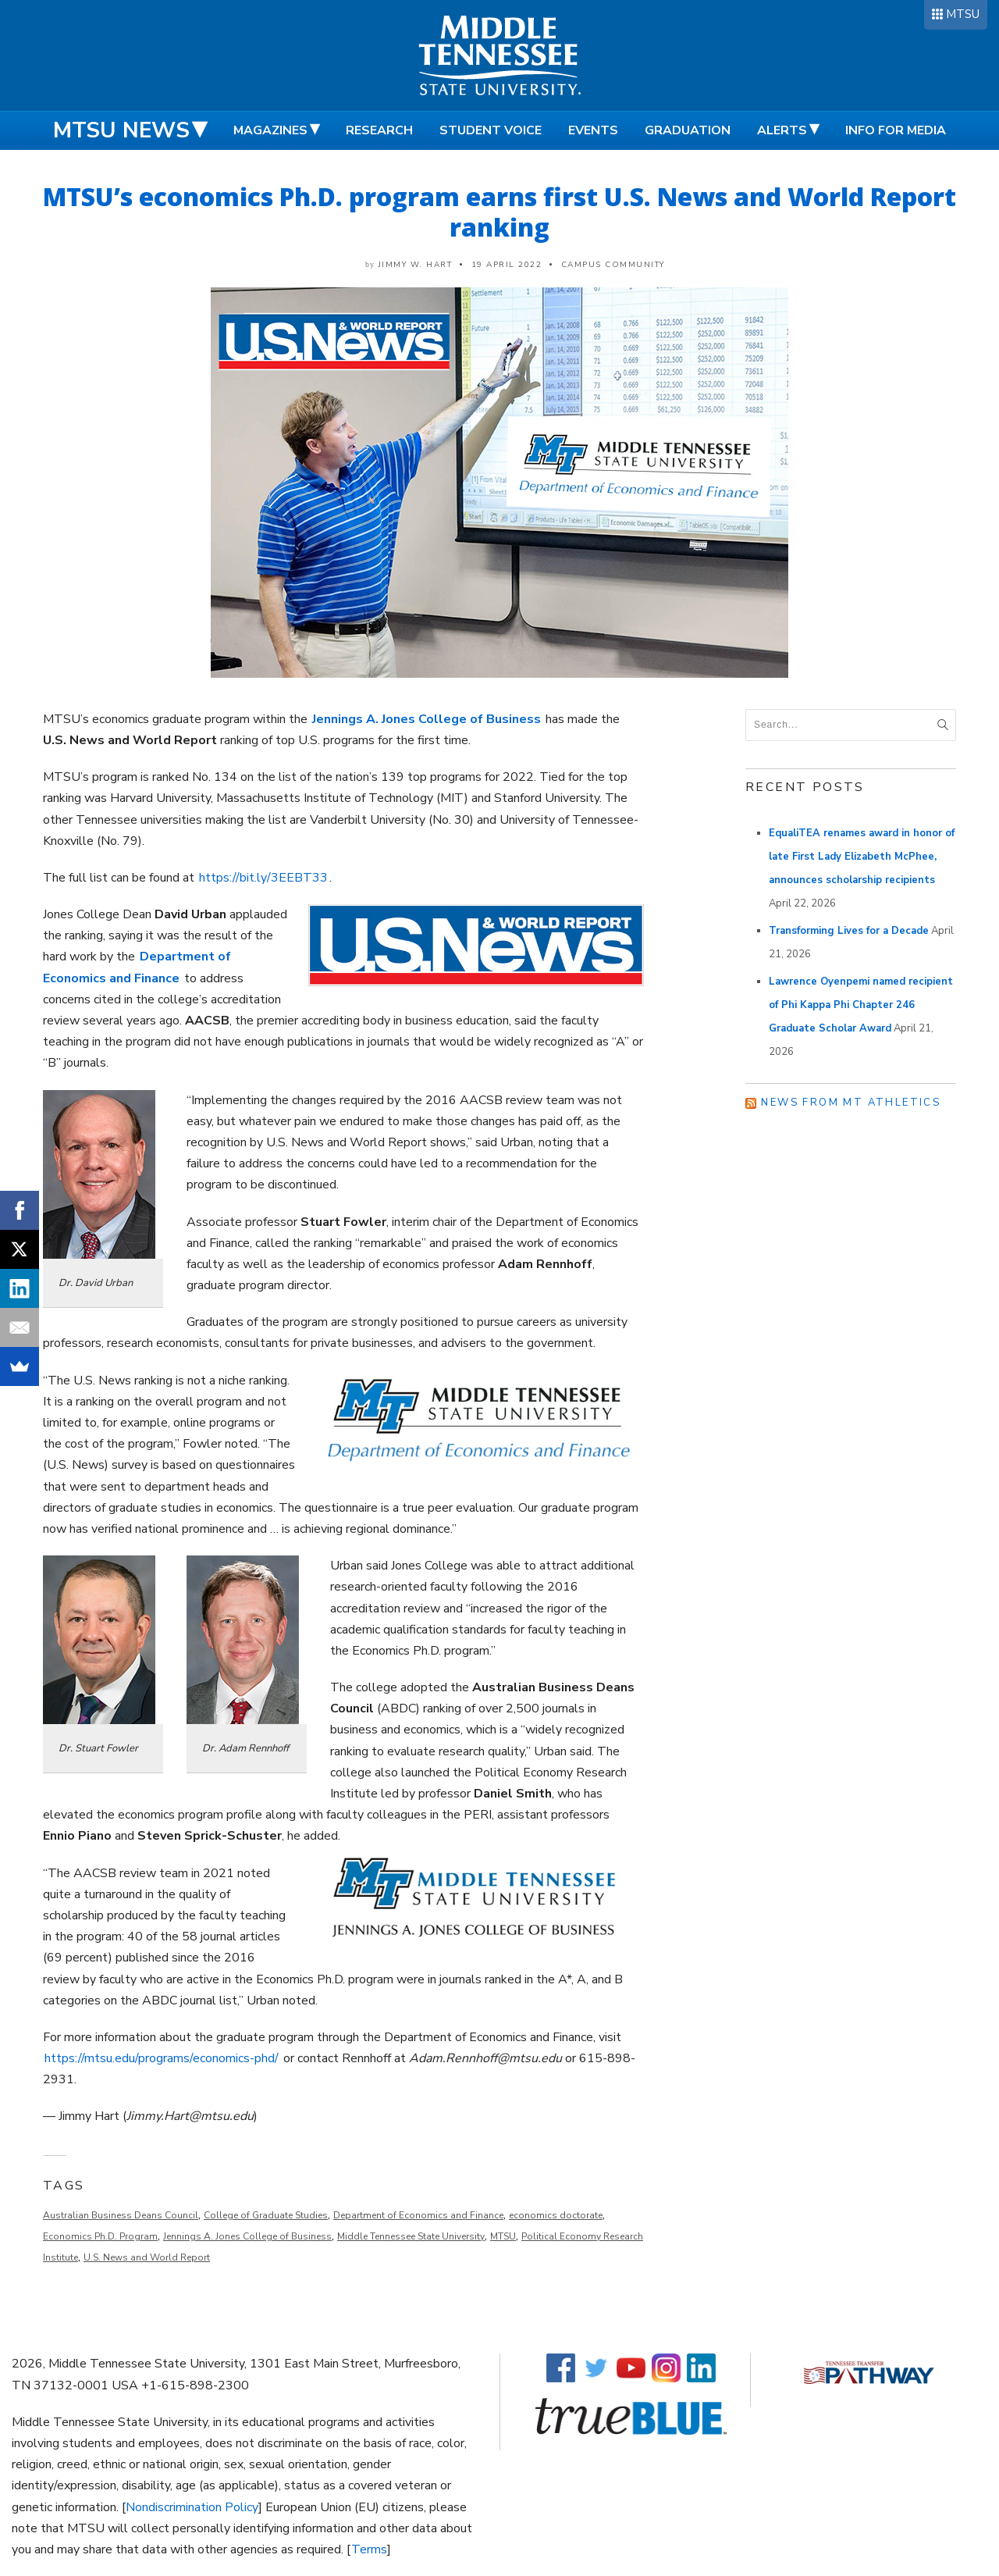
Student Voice (490, 130)
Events (593, 130)
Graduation (688, 130)
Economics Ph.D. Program (100, 2236)
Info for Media (895, 130)
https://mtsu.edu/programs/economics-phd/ (161, 2058)
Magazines (270, 130)
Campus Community (613, 264)
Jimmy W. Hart (416, 264)
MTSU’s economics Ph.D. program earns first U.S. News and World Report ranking (499, 212)
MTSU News (121, 130)
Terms (369, 2549)
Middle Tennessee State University (411, 2236)
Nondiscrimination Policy (192, 2507)
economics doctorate (556, 2215)
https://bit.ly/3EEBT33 (263, 877)
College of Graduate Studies (266, 2215)
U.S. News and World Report (147, 2257)
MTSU (962, 14)
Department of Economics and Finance (418, 2215)
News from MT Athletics (850, 1103)
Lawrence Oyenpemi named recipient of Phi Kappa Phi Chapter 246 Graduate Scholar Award (861, 1004)
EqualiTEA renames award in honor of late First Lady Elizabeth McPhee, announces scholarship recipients (862, 856)
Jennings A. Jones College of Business (247, 2236)
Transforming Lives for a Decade (849, 931)
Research (379, 130)
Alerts (782, 130)
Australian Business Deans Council (120, 2215)
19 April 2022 (506, 264)
